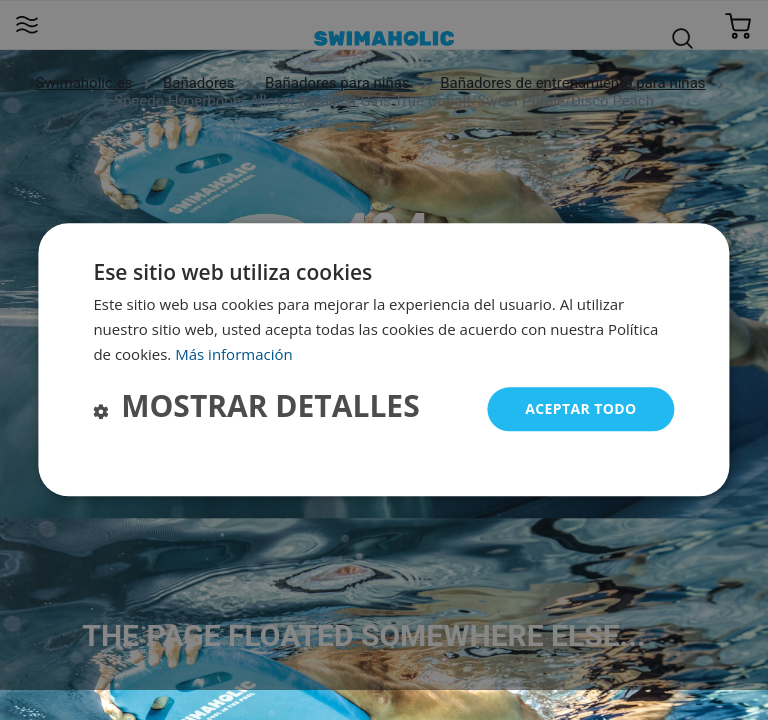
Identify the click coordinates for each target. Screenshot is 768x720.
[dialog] (383, 359)
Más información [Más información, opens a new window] (233, 354)
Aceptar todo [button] (580, 408)
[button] (256, 409)
